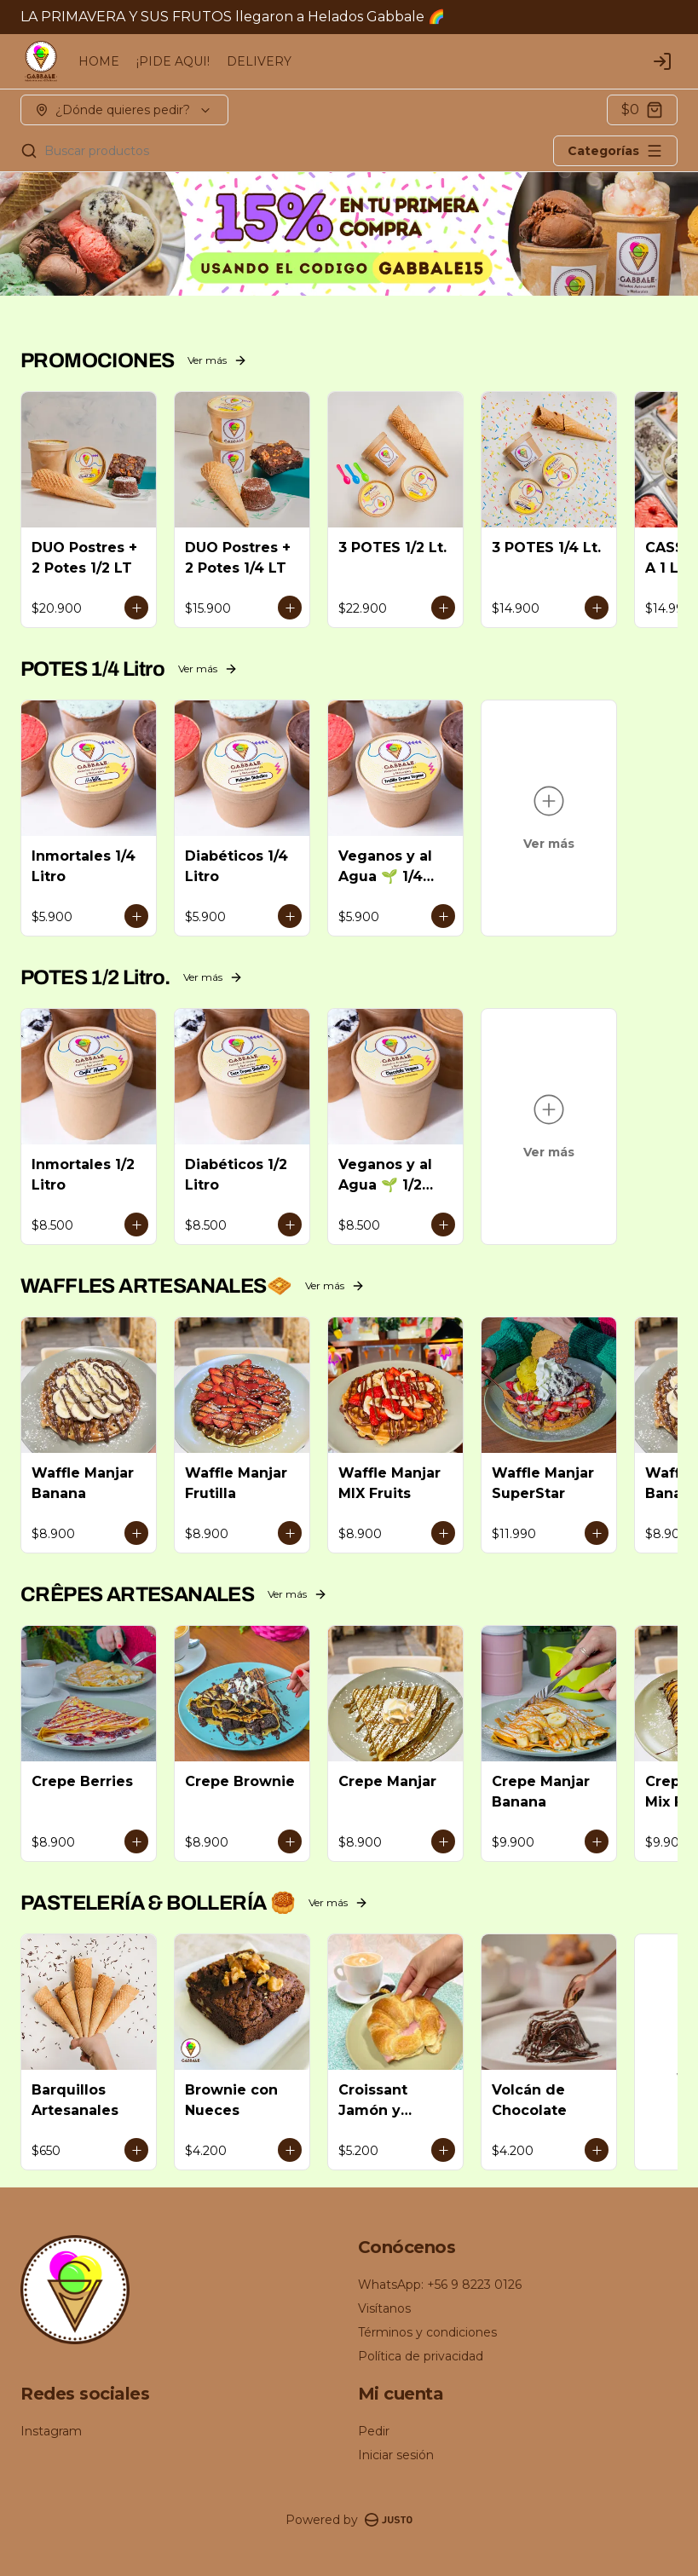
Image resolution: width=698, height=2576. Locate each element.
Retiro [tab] (446, 1210)
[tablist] (349, 1210)
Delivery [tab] (252, 1210)
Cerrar (349, 1411)
